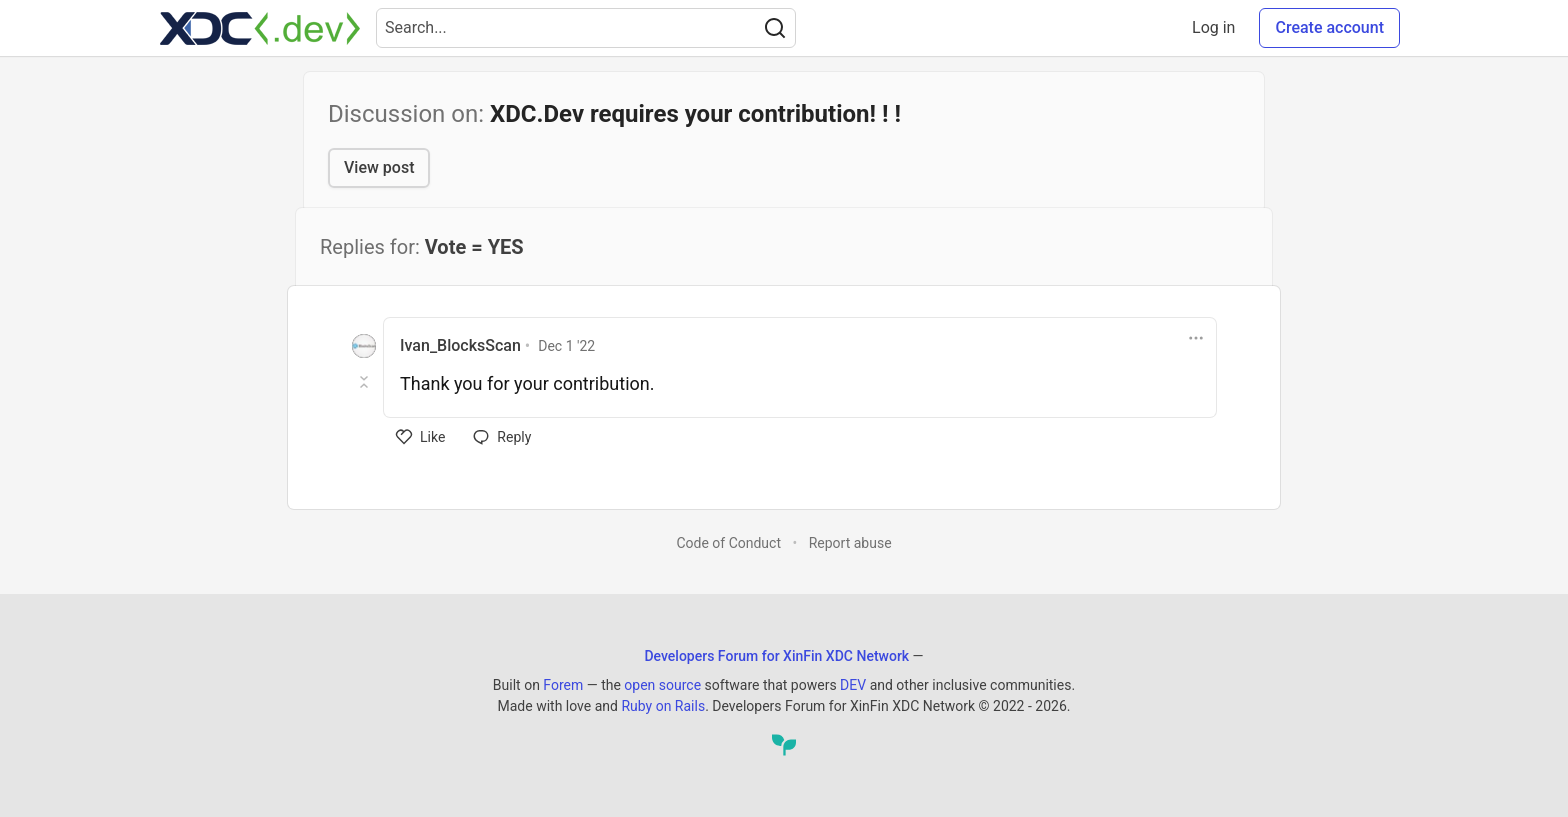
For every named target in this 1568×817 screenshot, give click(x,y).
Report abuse (850, 543)
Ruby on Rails (663, 706)
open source (662, 685)
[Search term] (586, 28)
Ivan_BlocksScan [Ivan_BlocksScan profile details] (460, 345)
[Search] (775, 28)
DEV (853, 685)
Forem (563, 685)
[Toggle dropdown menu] (1196, 338)
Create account (1329, 27)
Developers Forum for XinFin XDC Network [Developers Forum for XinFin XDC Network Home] (776, 656)
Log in (1213, 27)
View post (379, 167)
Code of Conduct (728, 543)
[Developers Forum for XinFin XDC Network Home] (260, 28)
